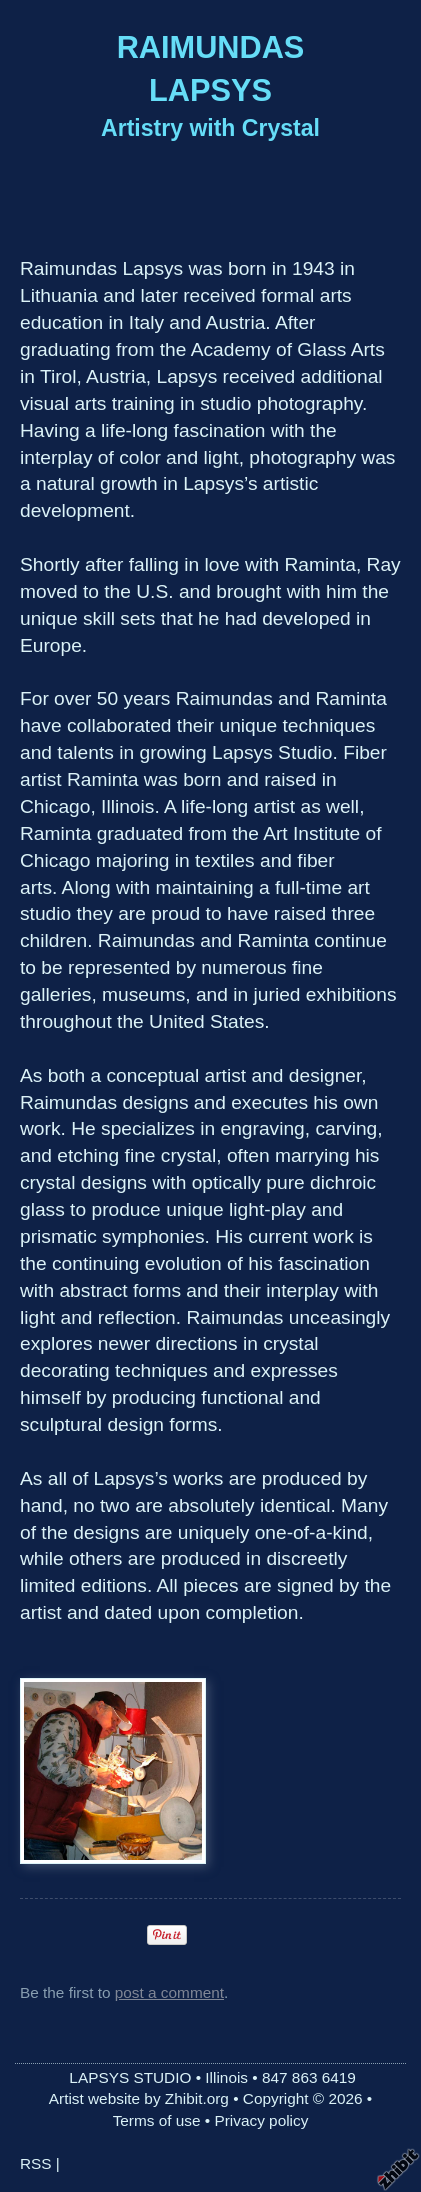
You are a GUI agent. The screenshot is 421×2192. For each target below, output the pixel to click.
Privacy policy (261, 2120)
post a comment (169, 1992)
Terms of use (157, 2120)
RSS (36, 2163)
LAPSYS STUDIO (130, 2077)
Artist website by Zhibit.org (139, 2098)
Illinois (226, 2077)
